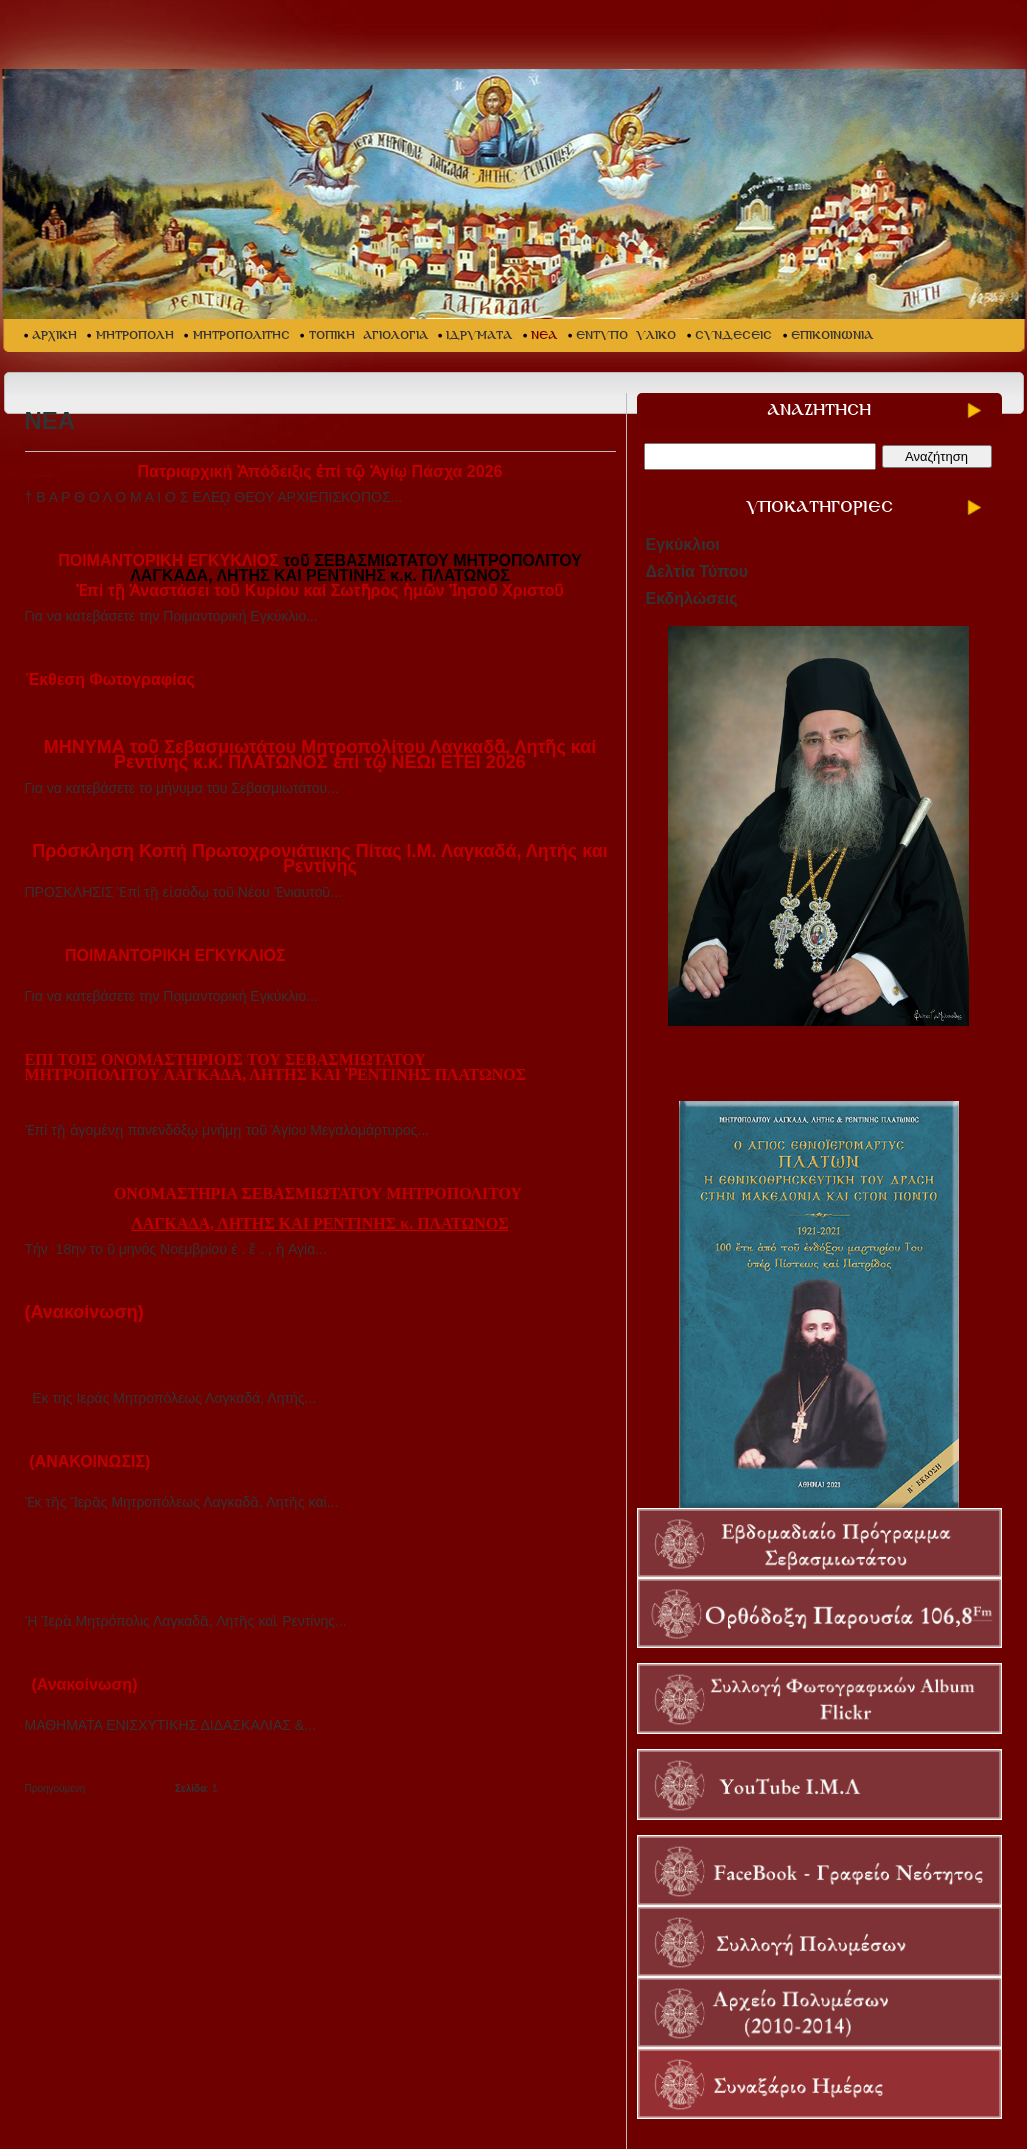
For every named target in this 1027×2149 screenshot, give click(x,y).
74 (306, 1833)
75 (319, 1833)
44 (180, 1818)
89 (333, 1848)
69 (236, 1833)
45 (194, 1818)
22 (459, 1788)
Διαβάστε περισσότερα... (101, 520)
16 (375, 1788)
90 (347, 1848)
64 (459, 1818)
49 (250, 1818)
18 (403, 1788)
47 (222, 1818)
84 (445, 1833)
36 (361, 1803)
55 (333, 1818)
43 (459, 1803)
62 (431, 1818)
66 (194, 1833)
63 (445, 1818)
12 (320, 1788)
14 (348, 1788)
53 (306, 1818)
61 (417, 1818)
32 (306, 1803)
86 (292, 1848)
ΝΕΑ (544, 335)
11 (306, 1788)
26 (222, 1803)
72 (278, 1833)
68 (222, 1833)
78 (361, 1833)
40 (417, 1803)
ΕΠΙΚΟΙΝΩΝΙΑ (832, 335)
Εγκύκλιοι (683, 544)
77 (347, 1833)
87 (306, 1848)
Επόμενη (596, 1788)
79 (375, 1833)
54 (319, 1818)
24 (194, 1803)
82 (417, 1833)
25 (208, 1803)
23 (180, 1803)
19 (417, 1788)
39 (403, 1803)
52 (292, 1818)
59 (389, 1818)
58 (375, 1818)
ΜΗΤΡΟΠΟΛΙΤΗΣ (241, 335)
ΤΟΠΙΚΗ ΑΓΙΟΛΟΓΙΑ (368, 335)
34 (333, 1803)
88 (319, 1848)
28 (250, 1803)
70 (250, 1833)
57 (361, 1818)
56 (347, 1818)
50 (264, 1818)
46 (208, 1818)
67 (208, 1833)
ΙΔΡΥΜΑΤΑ (479, 335)
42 (445, 1803)
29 (264, 1803)
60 (403, 1818)
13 (334, 1788)
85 (459, 1833)
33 (319, 1803)
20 (431, 1788)
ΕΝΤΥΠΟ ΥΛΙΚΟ (626, 335)
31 (292, 1803)
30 (278, 1803)
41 (431, 1803)
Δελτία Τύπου (697, 571)
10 (292, 1788)
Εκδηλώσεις (692, 598)
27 (236, 1803)
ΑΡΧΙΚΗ (54, 335)
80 (389, 1833)
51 (278, 1818)
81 (403, 1833)
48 (236, 1818)
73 (292, 1833)
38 (389, 1803)
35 (347, 1803)
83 (431, 1833)
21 (445, 1788)
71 (264, 1833)
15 (362, 1788)
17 (389, 1788)
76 (333, 1833)
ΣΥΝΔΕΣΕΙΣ (733, 335)
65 (180, 1833)
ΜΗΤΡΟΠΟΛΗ (135, 335)
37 (375, 1803)
